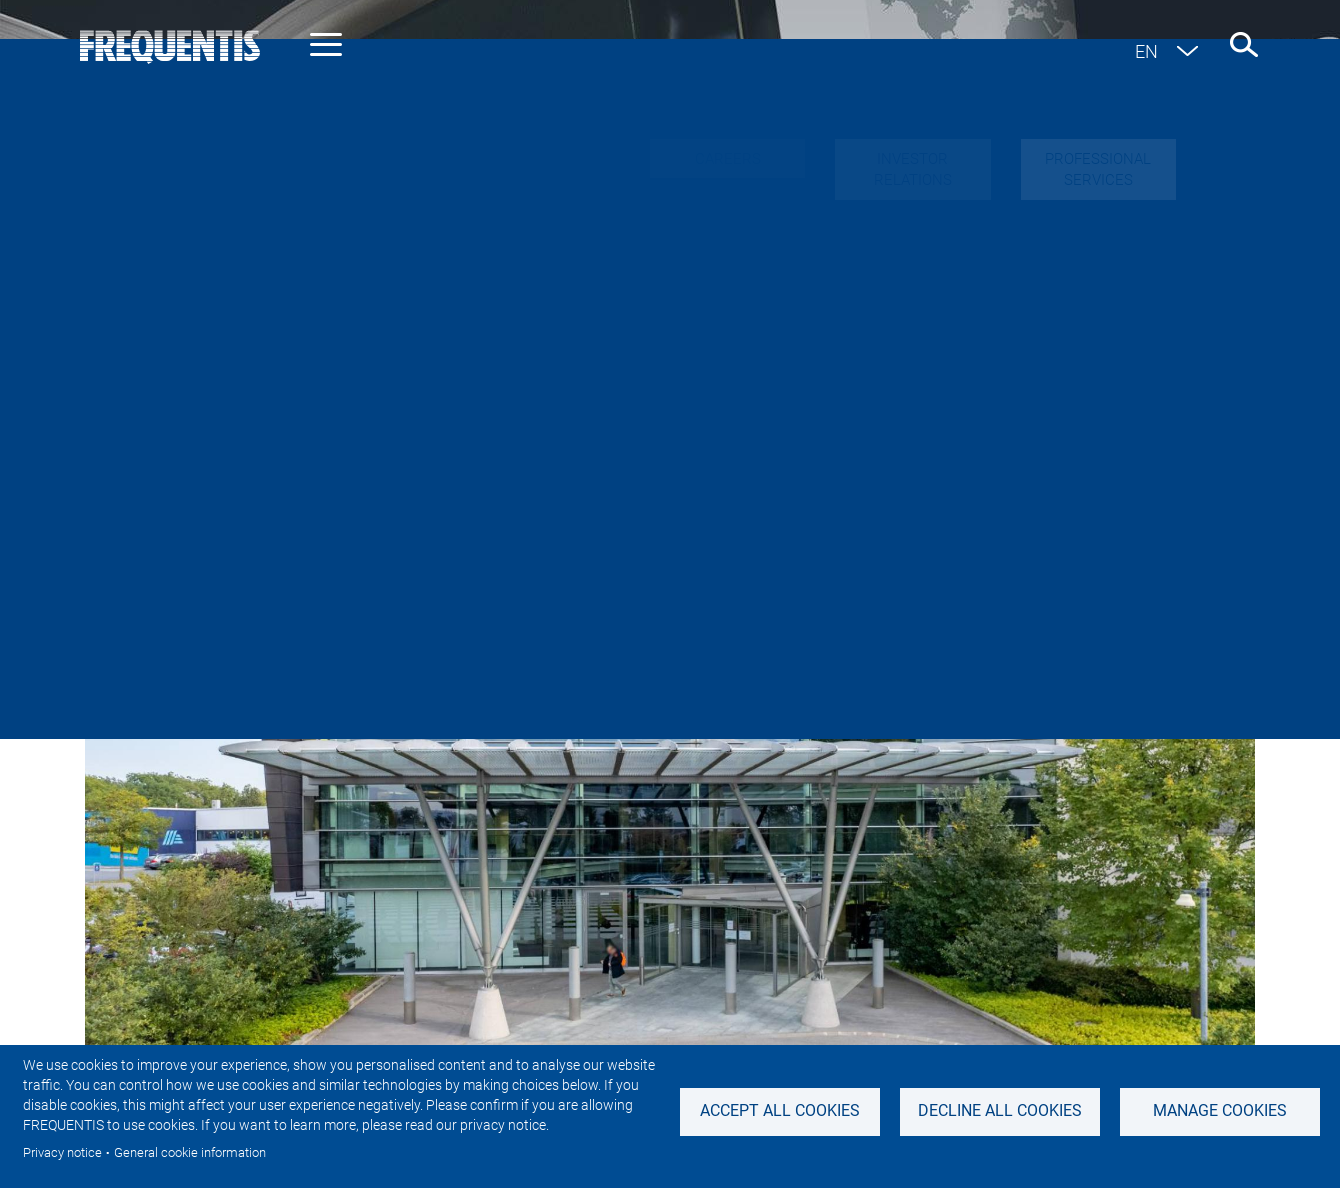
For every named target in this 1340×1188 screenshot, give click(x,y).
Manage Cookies (1220, 1110)
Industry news (300, 455)
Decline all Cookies (1000, 1110)
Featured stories (903, 455)
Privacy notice (62, 1152)
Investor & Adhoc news (494, 455)
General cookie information (190, 1152)
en (1146, 51)
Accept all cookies (780, 1110)
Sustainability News (711, 455)
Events (1042, 455)
